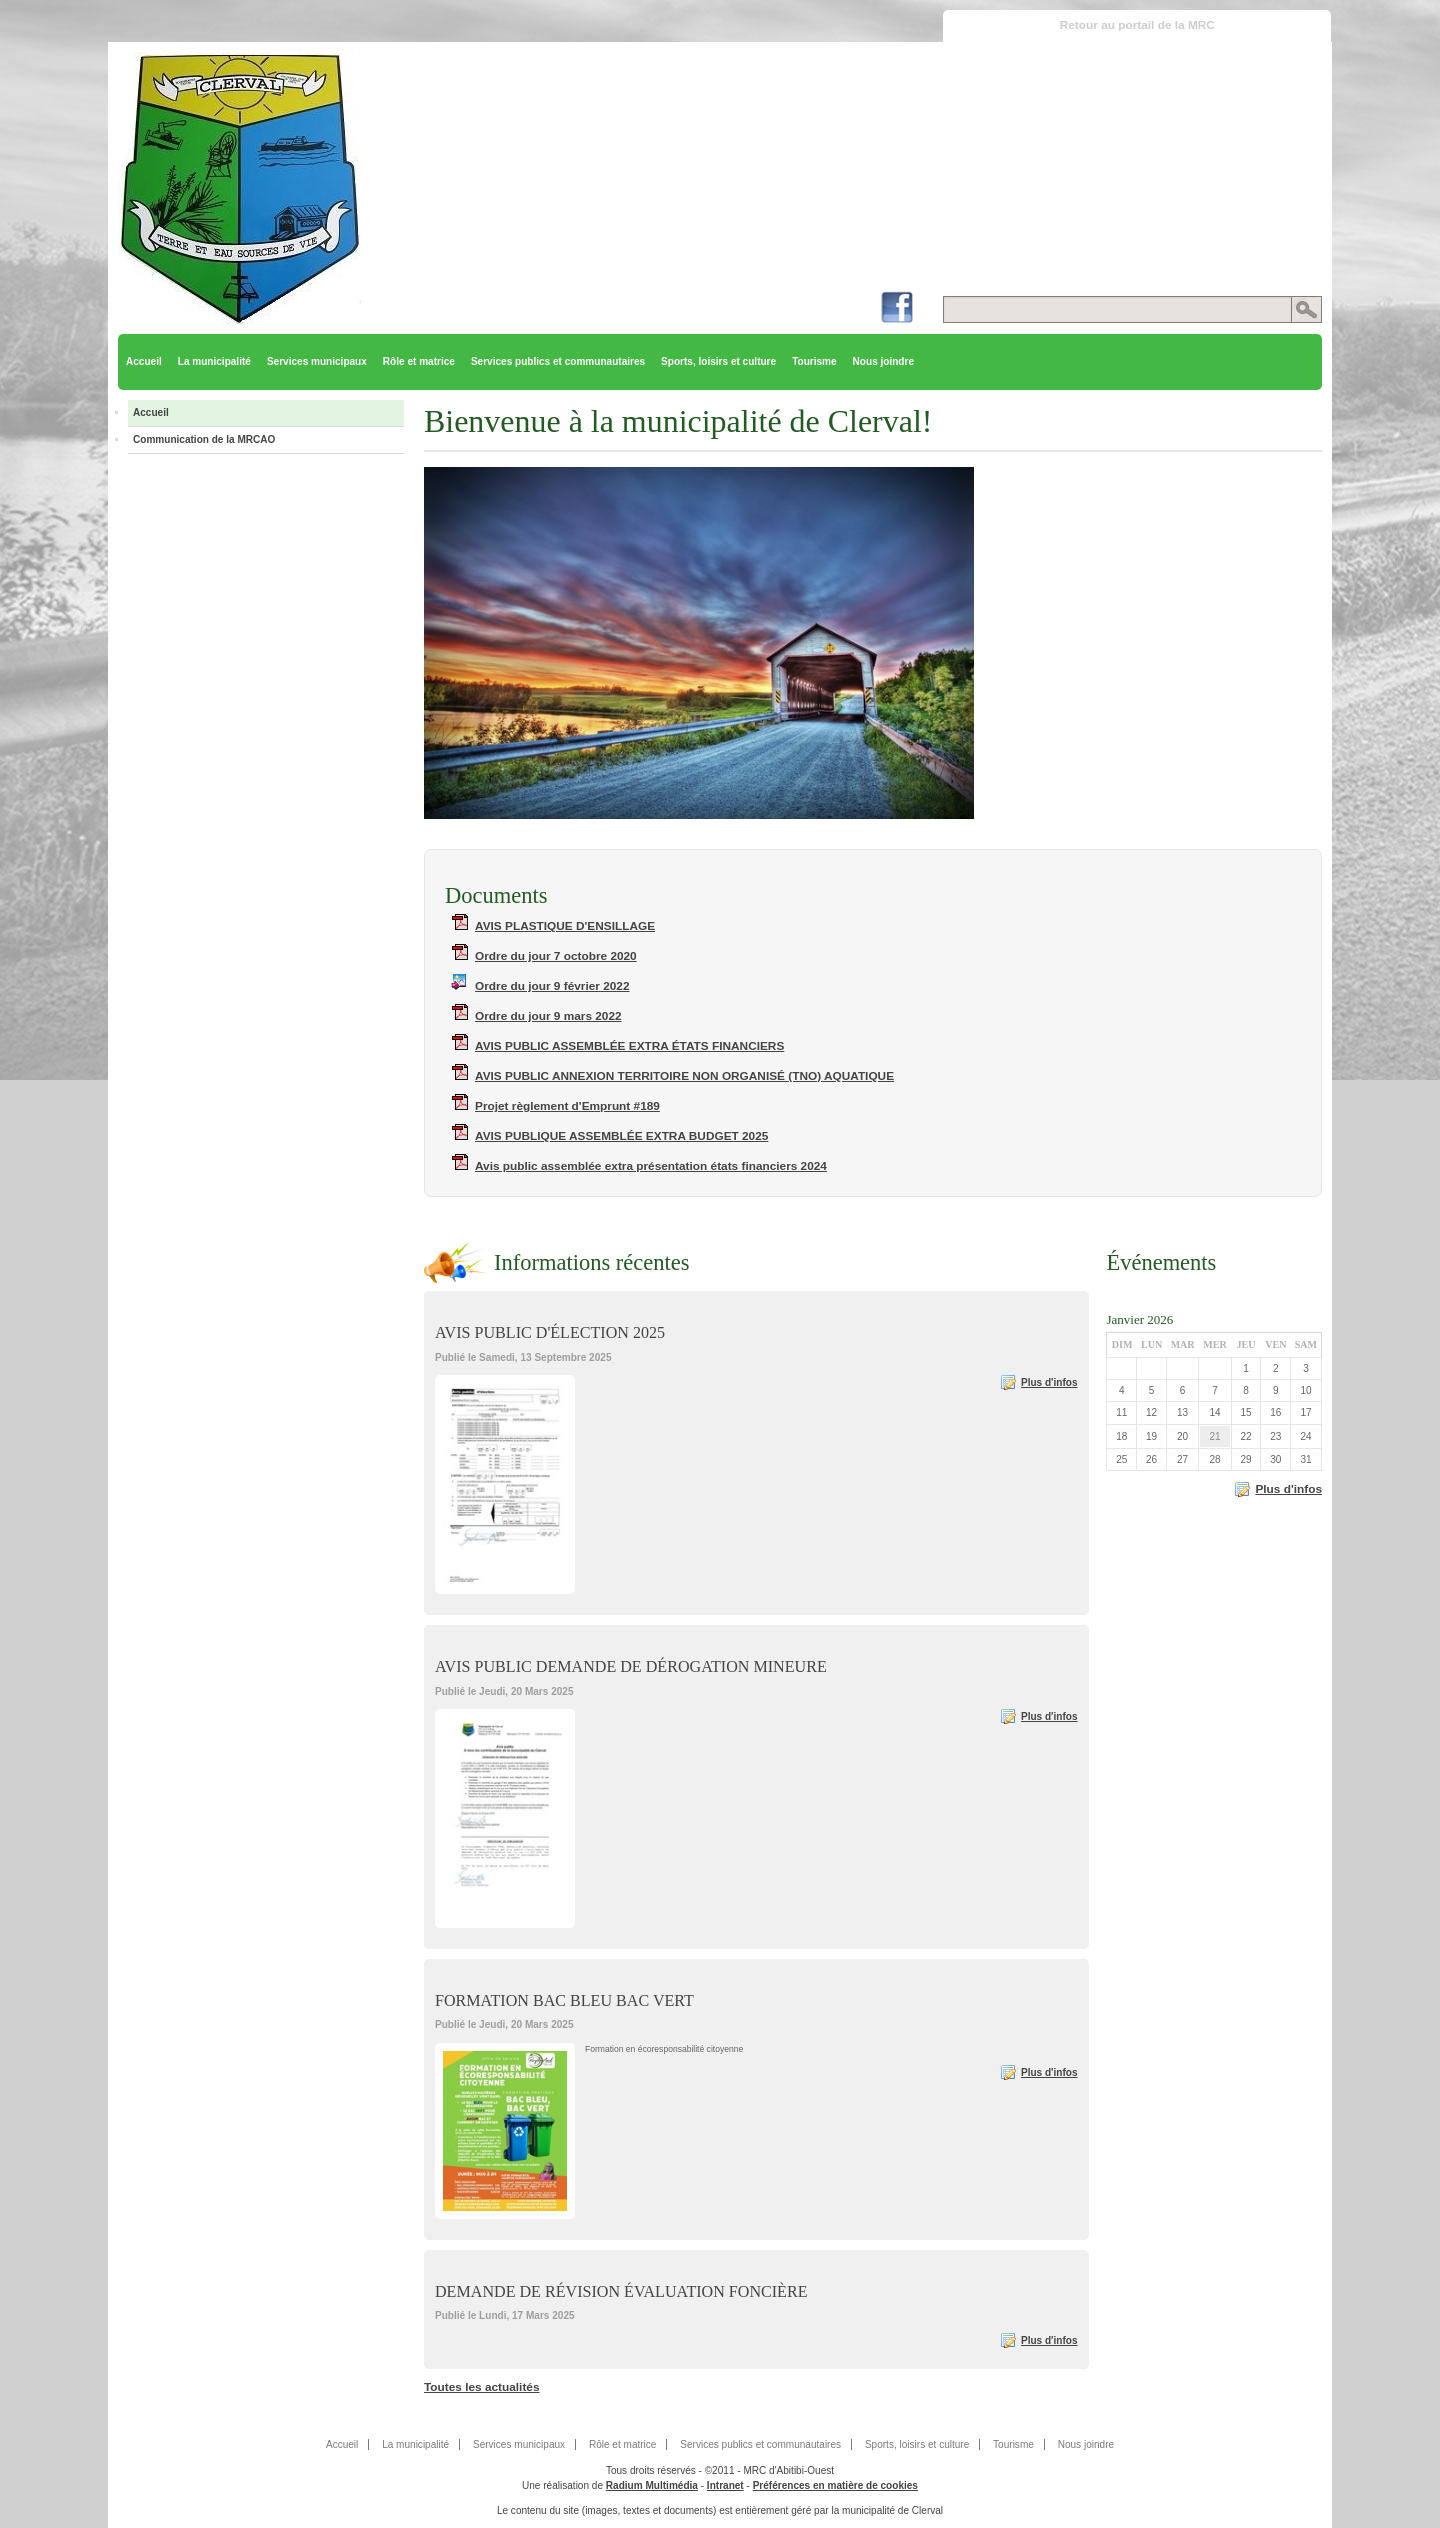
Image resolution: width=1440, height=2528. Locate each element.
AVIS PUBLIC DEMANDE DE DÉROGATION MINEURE (631, 1666)
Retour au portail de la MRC (1137, 25)
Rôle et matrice (419, 361)
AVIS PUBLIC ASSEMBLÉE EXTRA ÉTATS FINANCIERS (629, 1046)
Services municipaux (317, 361)
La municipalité (214, 361)
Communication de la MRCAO (204, 439)
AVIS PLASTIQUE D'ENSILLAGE (565, 926)
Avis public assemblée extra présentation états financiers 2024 (651, 1166)
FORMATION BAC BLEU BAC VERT (564, 2000)
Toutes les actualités (481, 2387)
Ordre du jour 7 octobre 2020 (556, 956)
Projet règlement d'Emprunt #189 (567, 1106)
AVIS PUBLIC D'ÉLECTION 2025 (550, 1332)
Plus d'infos (1049, 1382)
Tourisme (814, 361)
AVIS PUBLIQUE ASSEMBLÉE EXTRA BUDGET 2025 (621, 1136)
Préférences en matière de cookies (835, 2485)
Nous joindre (883, 361)
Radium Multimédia (652, 2485)
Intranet (725, 2485)
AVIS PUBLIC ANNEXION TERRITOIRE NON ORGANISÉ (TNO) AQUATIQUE (684, 1076)
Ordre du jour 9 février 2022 (552, 986)
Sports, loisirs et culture (718, 361)
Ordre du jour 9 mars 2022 (548, 1016)
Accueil (144, 361)
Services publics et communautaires (558, 361)
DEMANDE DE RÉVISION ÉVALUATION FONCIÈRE (621, 2291)
